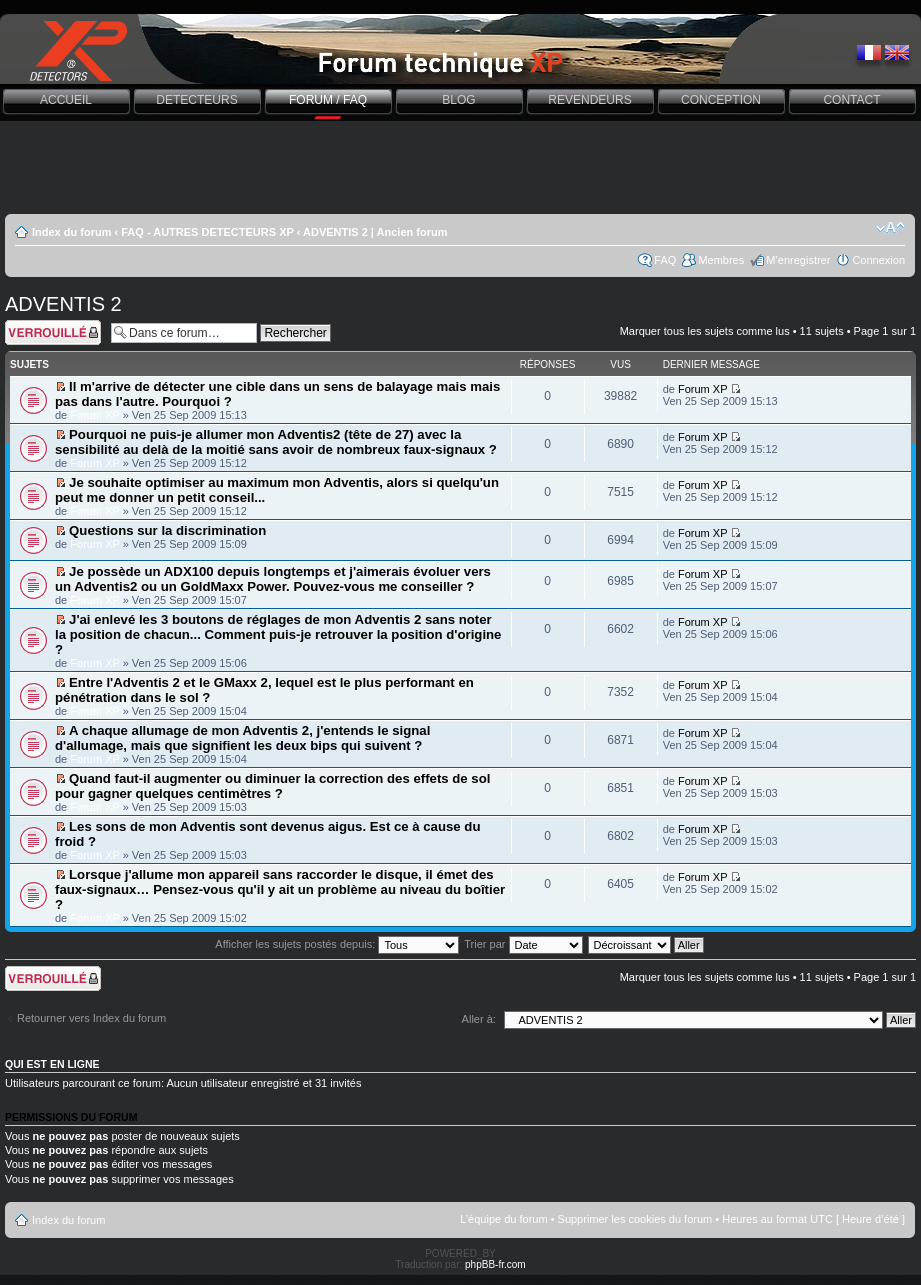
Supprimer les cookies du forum (635, 1219)
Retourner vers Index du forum (91, 1018)
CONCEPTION (721, 100)
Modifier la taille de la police (890, 228)
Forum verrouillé (53, 332)
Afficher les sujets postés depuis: (337, 944)
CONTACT (851, 100)
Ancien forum (412, 232)
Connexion (878, 260)
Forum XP (94, 415)
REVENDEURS (589, 100)
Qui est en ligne (52, 1064)
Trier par (523, 944)
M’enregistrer (798, 260)
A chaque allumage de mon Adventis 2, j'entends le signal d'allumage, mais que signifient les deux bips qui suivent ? (242, 738)
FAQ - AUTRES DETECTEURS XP (207, 232)
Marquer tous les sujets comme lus (705, 331)
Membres (721, 260)
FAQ (665, 260)
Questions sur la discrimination (167, 530)
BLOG (458, 100)
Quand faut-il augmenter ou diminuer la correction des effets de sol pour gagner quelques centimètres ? (272, 786)
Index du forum (71, 232)
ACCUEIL (66, 100)
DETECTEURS (196, 100)
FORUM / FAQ (328, 100)
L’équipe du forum (503, 1219)
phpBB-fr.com (495, 1264)
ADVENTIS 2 (335, 232)
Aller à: (479, 1019)
